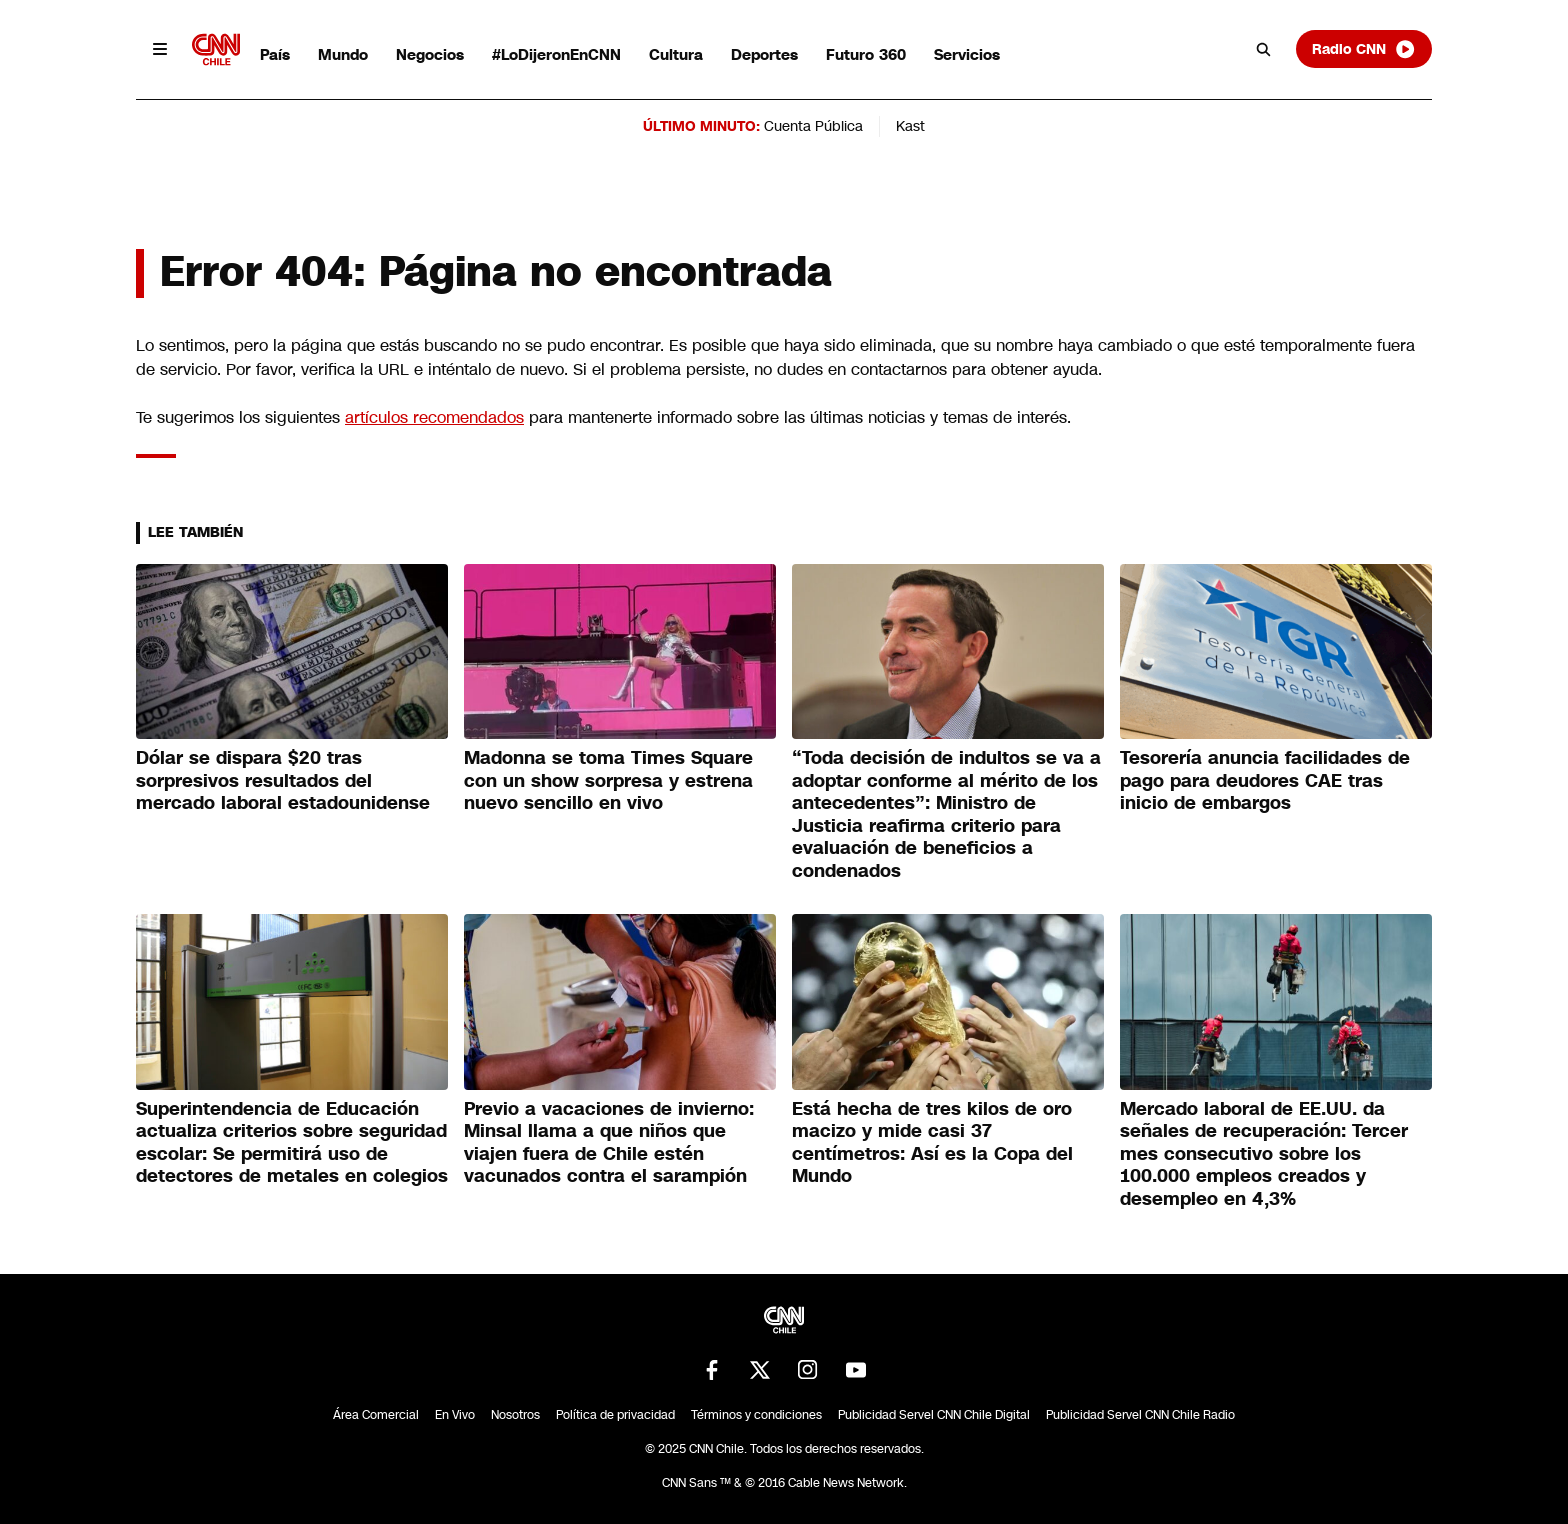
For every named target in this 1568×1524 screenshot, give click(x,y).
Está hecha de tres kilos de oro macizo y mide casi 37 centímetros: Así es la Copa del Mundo (932, 1143)
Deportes (764, 54)
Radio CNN (1364, 49)
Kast (910, 126)
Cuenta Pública (813, 126)
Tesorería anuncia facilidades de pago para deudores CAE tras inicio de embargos (1265, 780)
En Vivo (455, 1415)
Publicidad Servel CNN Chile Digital (934, 1415)
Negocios (430, 54)
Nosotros (515, 1415)
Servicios (967, 54)
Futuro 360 (866, 54)
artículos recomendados (434, 417)
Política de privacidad (615, 1415)
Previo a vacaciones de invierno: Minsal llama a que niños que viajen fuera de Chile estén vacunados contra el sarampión (609, 1143)
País (275, 54)
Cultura (676, 54)
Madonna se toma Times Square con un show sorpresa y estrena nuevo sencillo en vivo (608, 780)
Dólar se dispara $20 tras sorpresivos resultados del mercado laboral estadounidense (283, 780)
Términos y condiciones (756, 1415)
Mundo (343, 54)
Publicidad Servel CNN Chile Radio (1140, 1415)
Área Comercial (376, 1415)
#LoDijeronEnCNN (556, 54)
